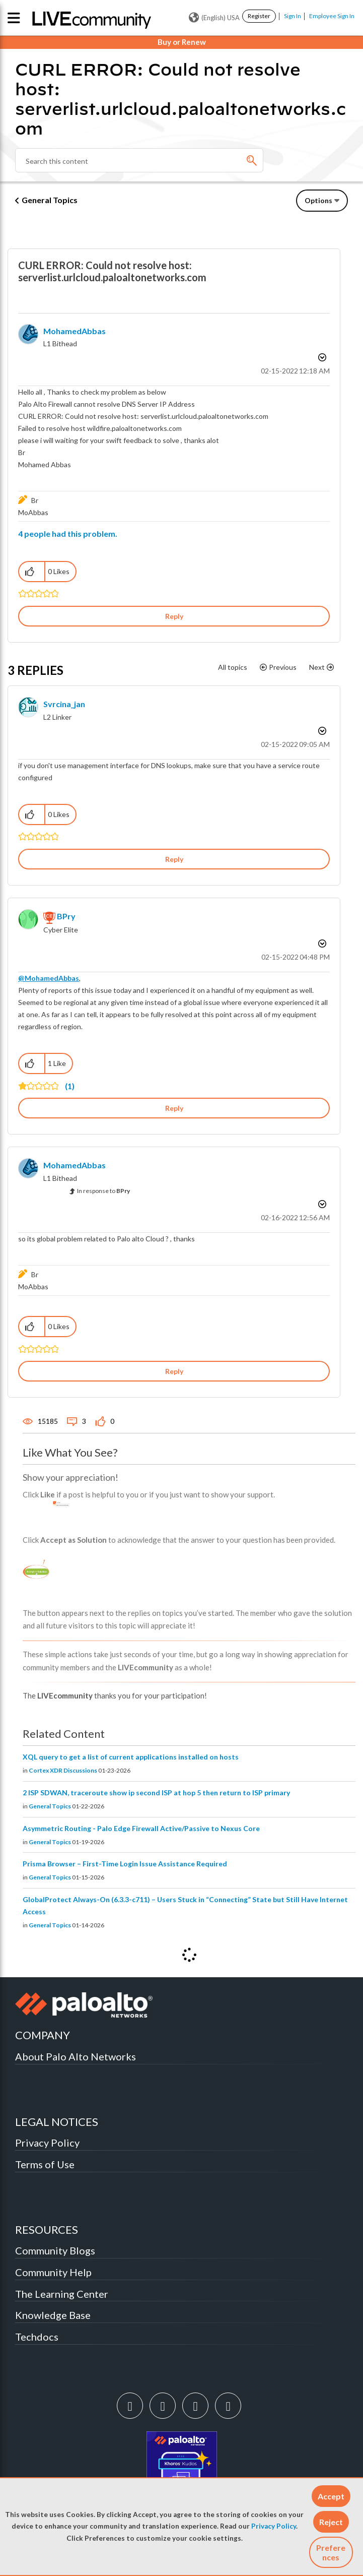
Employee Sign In (331, 16)
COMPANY (42, 2035)
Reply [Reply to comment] (174, 859)
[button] (331, 2496)
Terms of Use (45, 2164)
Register (259, 16)
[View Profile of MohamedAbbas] (74, 331)
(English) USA (214, 18)
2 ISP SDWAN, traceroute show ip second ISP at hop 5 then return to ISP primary (156, 1792)
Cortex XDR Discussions (63, 1770)
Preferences (330, 2552)
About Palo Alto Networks (75, 2056)
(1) (70, 1086)
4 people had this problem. (67, 533)
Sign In (292, 16)
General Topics (50, 200)
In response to (103, 1191)
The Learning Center (61, 2294)
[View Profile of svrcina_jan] (64, 704)
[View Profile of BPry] (66, 916)
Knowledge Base (53, 2315)
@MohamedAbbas (48, 978)
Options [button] (318, 200)
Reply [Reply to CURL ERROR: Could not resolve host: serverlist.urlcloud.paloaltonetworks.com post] (174, 616)
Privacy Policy (273, 2526)
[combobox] (139, 160)
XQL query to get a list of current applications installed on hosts (131, 1756)
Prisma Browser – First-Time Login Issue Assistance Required (125, 1863)
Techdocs (36, 2337)
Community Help (53, 2272)
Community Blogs (55, 2250)
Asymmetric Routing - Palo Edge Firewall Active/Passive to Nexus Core (141, 1828)
